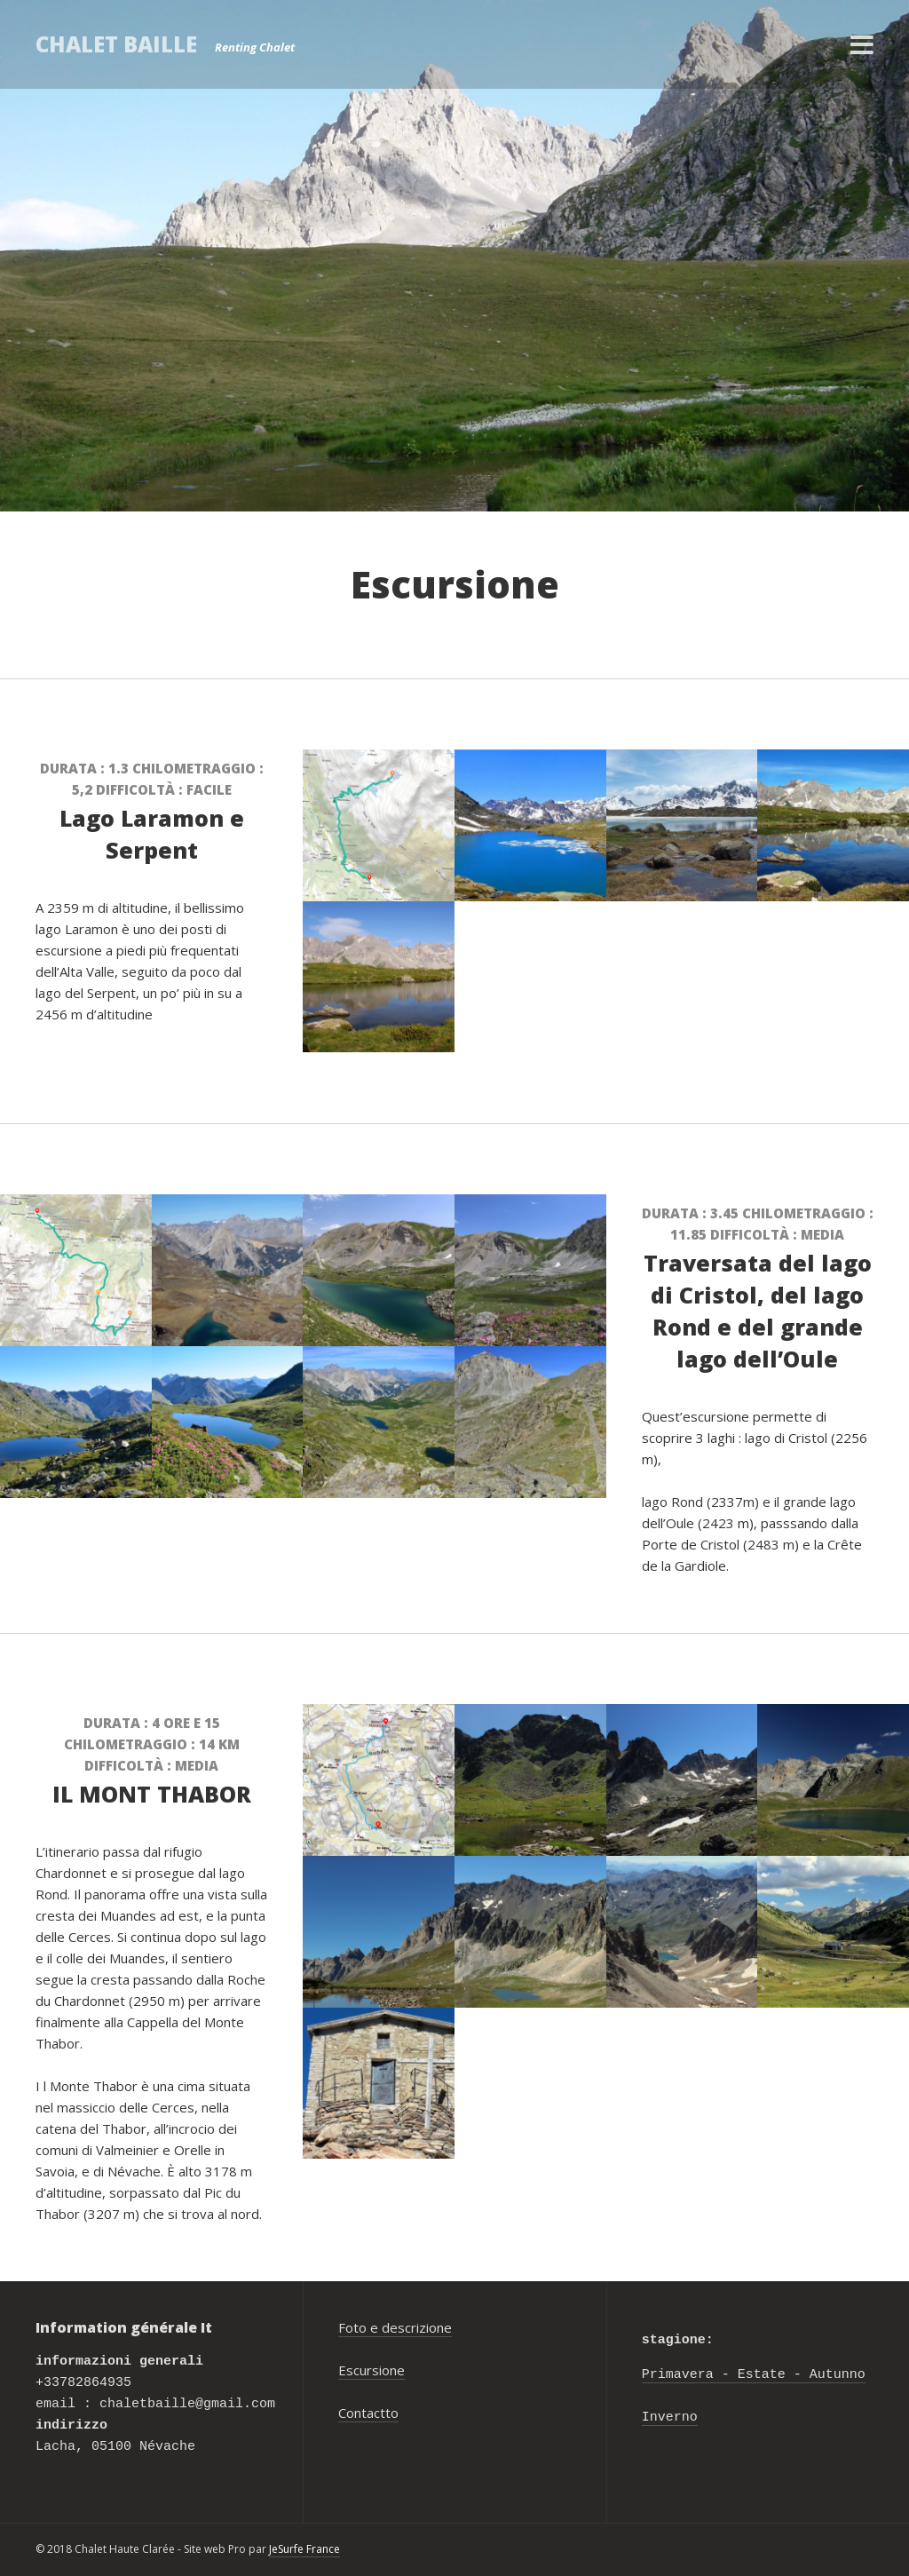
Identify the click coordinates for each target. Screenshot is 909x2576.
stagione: (678, 2341)
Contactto (368, 2412)
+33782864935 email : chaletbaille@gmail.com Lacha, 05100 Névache (155, 2404)
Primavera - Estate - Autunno (754, 2375)
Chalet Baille (116, 44)
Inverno (670, 2418)
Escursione (371, 2370)
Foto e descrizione (395, 2327)
